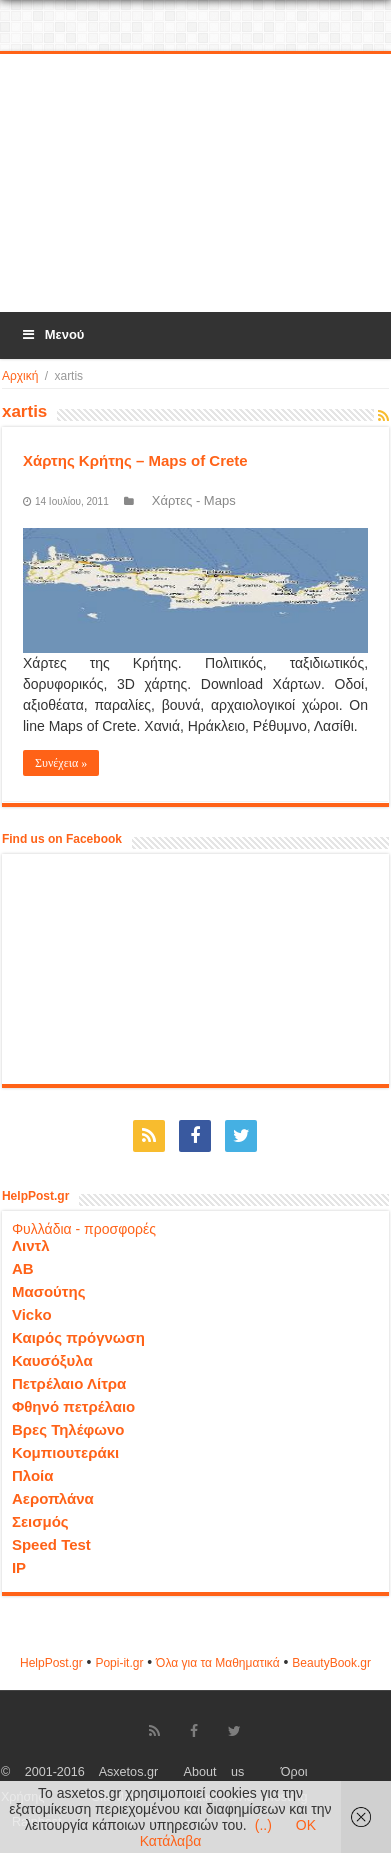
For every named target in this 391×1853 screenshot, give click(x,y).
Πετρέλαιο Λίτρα (69, 1383)
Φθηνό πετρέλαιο (73, 1406)
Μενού (52, 334)
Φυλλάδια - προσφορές (84, 1229)
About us (214, 1772)
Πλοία (33, 1475)
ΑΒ (23, 1268)
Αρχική (20, 376)
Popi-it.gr (119, 1663)
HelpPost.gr (51, 1663)
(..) (263, 1825)
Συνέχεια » (61, 763)
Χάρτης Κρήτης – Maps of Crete (135, 460)
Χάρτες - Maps (194, 500)
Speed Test (51, 1544)
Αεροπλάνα (53, 1498)
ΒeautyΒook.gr (331, 1663)
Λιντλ (31, 1245)
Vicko (32, 1314)
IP (19, 1567)
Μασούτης (49, 1291)
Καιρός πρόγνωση (78, 1337)
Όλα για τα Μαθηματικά (218, 1663)
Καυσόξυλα (52, 1360)
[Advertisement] (197, 184)
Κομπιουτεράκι (65, 1452)
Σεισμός (40, 1521)
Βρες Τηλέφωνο (68, 1429)
